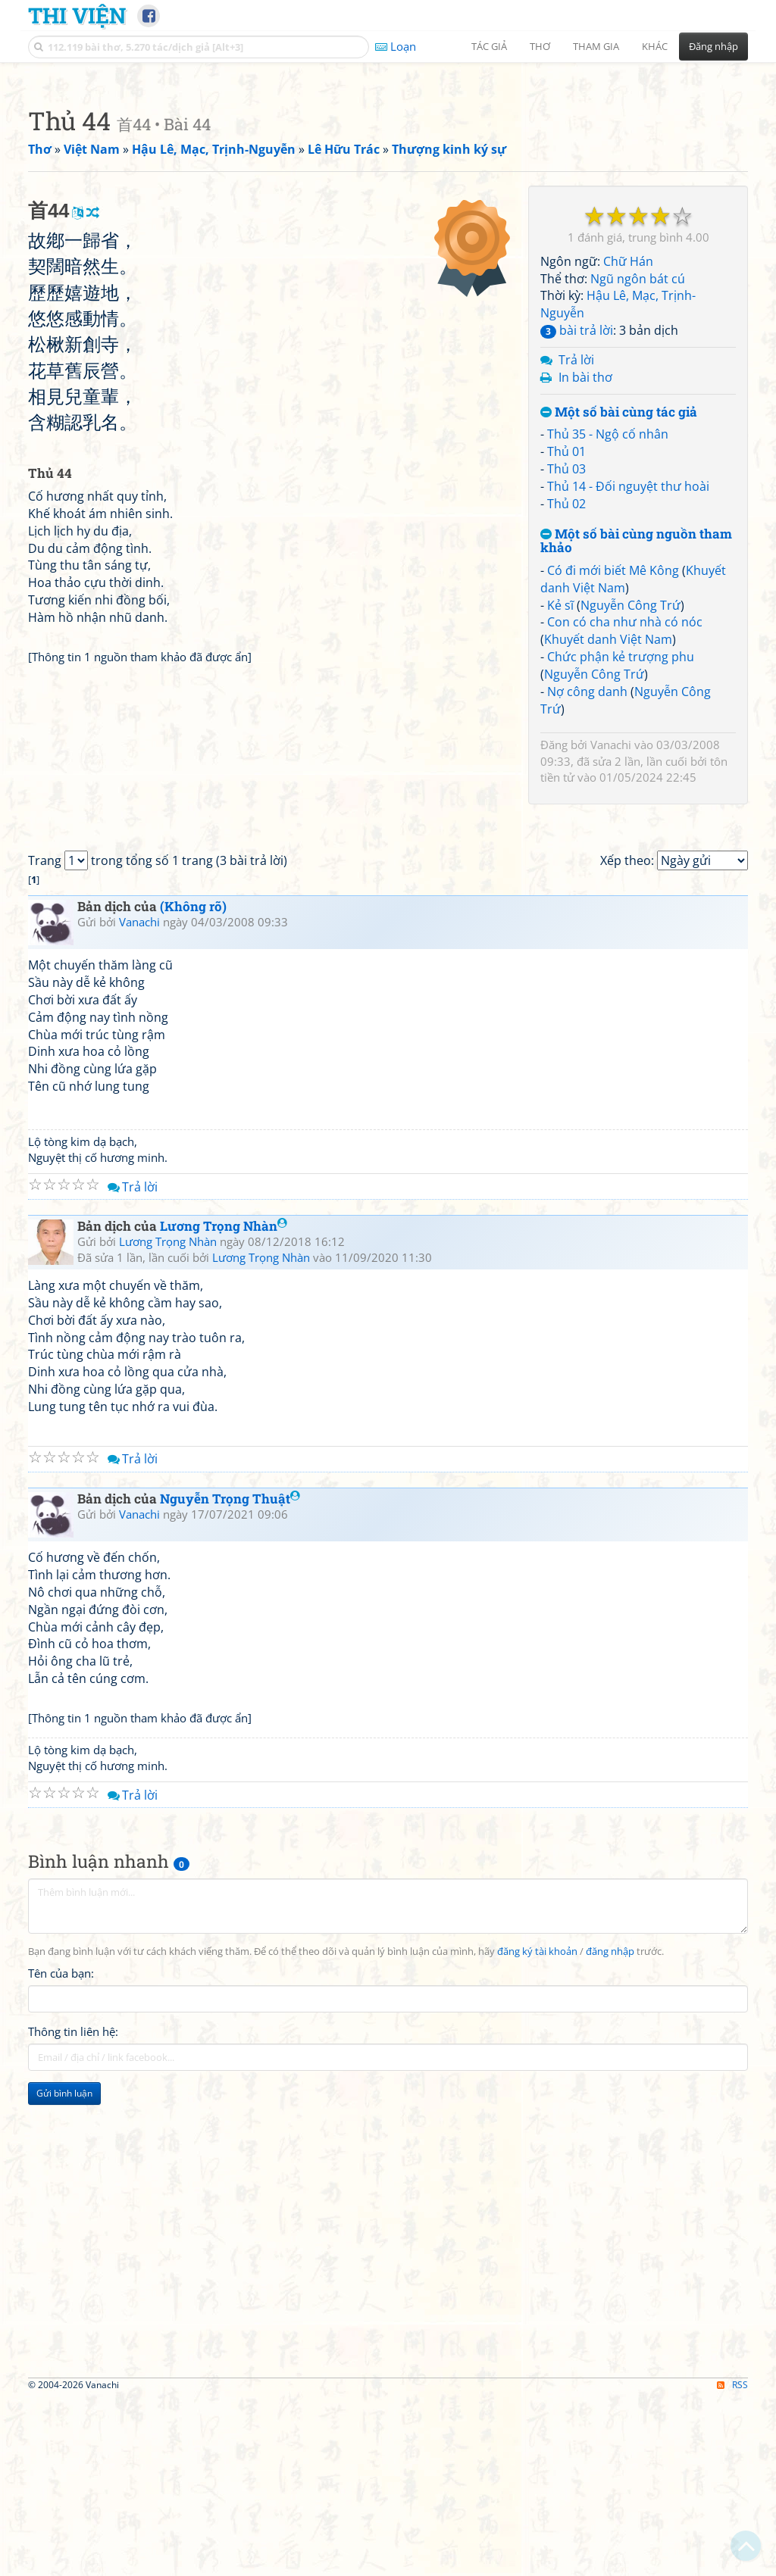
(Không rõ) (193, 1395)
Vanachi (610, 956)
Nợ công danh (587, 903)
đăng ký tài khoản (537, 2441)
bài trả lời (576, 542)
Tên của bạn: (61, 2462)
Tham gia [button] (596, 46)
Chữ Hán (628, 473)
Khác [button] (655, 46)
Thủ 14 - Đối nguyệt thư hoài (628, 698)
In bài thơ (585, 589)
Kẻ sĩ (560, 817)
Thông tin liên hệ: (73, 2520)
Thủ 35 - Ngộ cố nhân (607, 646)
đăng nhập (610, 2441)
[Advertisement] (388, 178)
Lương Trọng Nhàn (223, 1716)
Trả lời (576, 572)
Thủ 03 (566, 681)
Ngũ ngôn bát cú (637, 490)
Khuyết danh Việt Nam (608, 851)
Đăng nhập (713, 46)
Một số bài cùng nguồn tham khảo (636, 753)
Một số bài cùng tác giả (618, 624)
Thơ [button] (540, 46)
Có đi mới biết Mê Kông (613, 782)
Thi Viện (77, 15)
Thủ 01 (566, 663)
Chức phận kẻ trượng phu (620, 868)
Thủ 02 (566, 715)
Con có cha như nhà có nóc (624, 834)
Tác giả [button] (489, 46)
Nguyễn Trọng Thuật (230, 1988)
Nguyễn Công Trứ (630, 817)
